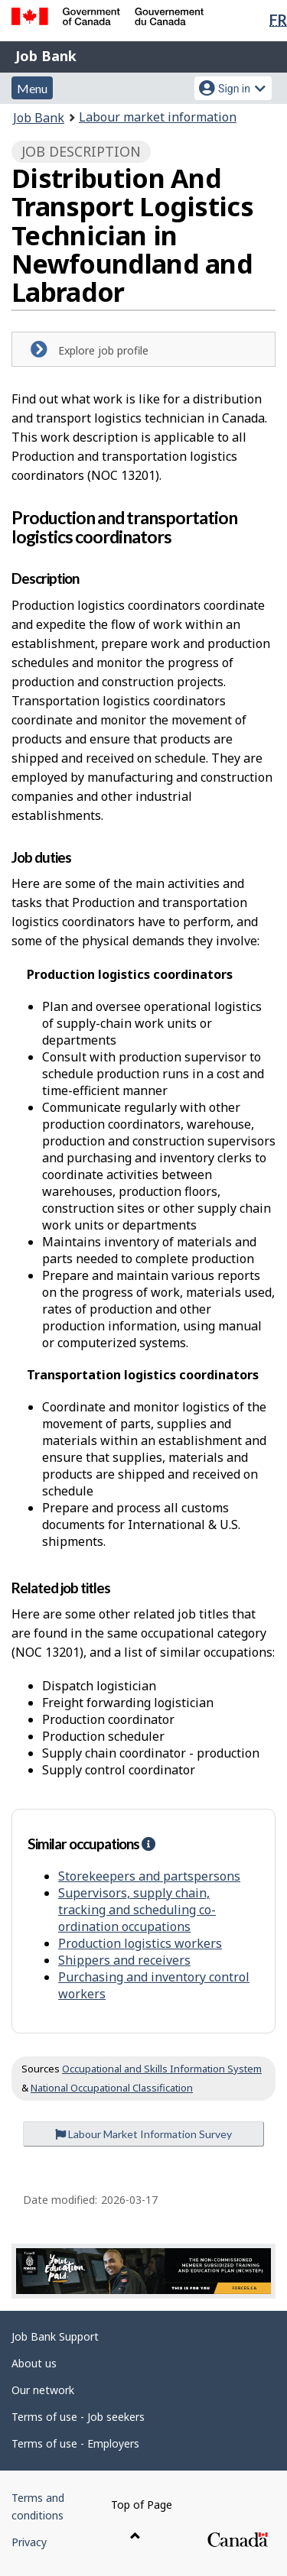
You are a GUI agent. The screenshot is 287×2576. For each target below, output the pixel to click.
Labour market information (157, 117)
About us (34, 2363)
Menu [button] (32, 88)
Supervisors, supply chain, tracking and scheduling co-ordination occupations (137, 1909)
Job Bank (46, 56)
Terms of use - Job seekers (78, 2416)
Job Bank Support (55, 2336)
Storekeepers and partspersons (149, 1876)
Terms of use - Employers (75, 2443)
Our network (42, 2390)
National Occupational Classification (112, 2088)
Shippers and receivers (124, 1960)
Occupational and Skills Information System (162, 2068)
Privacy (29, 2542)
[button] (148, 1843)
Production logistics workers (140, 1943)
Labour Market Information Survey (143, 2133)
